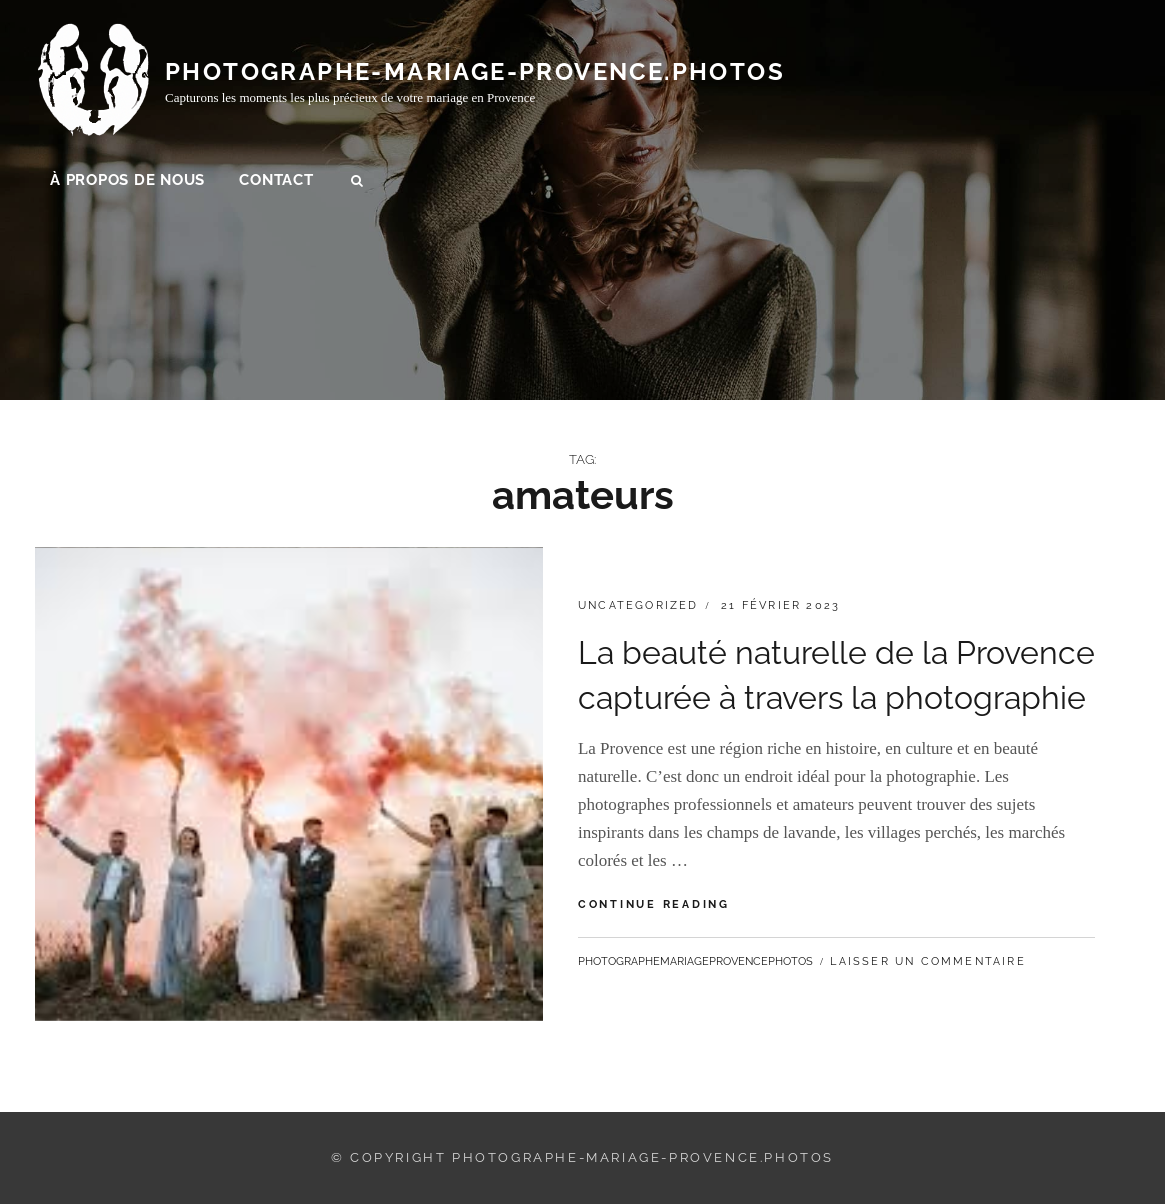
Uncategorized (638, 605)
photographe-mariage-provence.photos (475, 72)
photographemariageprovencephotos (695, 961)
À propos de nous (127, 181)
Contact (276, 181)
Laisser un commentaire (927, 961)
